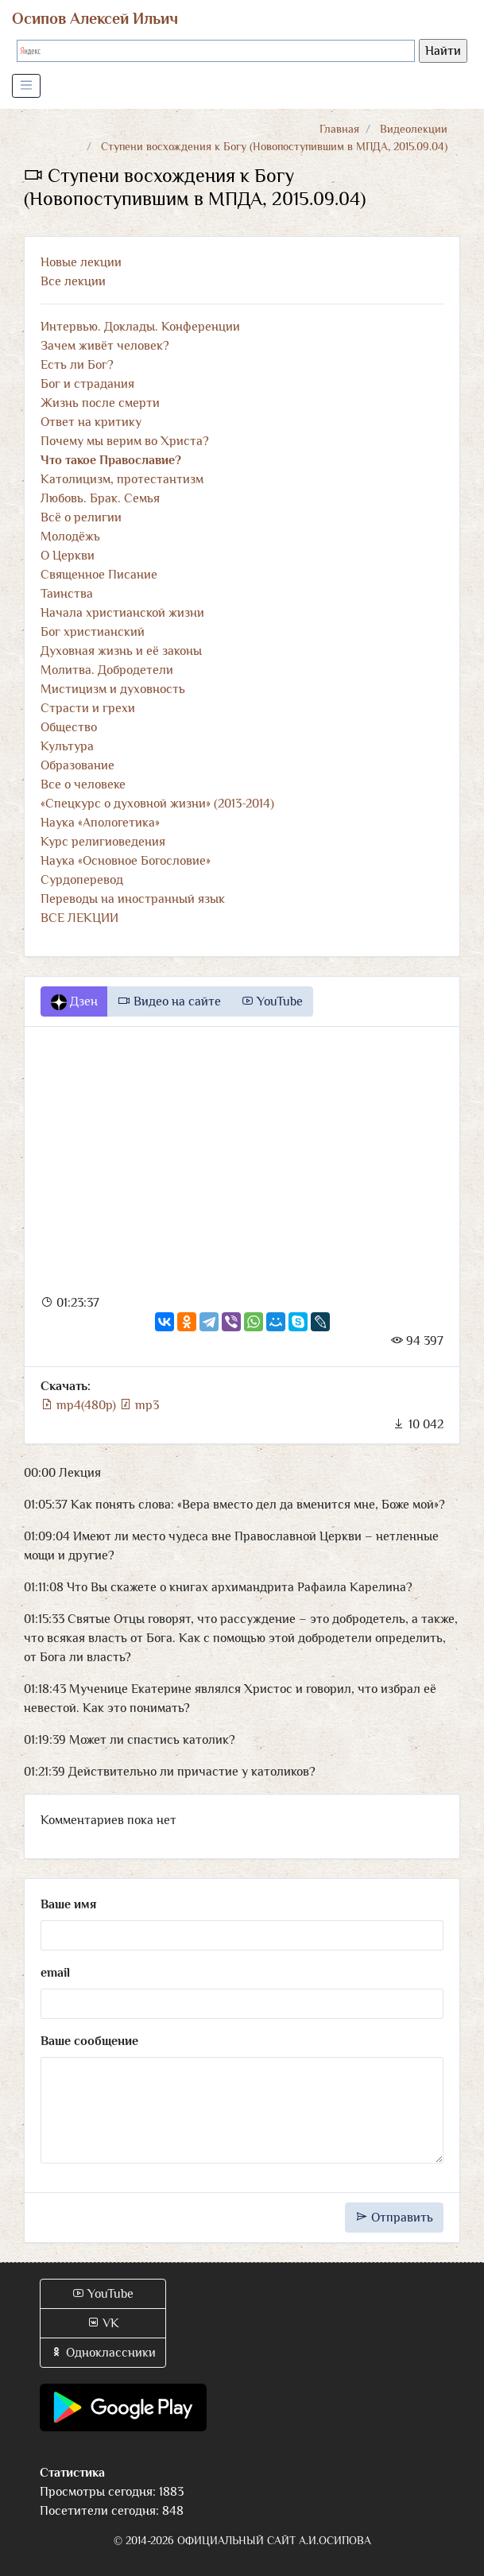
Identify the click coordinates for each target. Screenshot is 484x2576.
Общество (69, 727)
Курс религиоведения (103, 842)
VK (103, 2323)
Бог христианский (93, 632)
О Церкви (68, 555)
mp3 (139, 1405)
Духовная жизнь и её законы (121, 651)
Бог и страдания (87, 384)
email (55, 1973)
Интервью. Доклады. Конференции (140, 327)
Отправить (394, 2217)
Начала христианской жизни (122, 613)
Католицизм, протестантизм (122, 479)
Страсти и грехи (88, 708)
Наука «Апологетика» (100, 822)
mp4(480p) (80, 1405)
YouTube (272, 1001)
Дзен (74, 1002)
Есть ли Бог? (77, 365)
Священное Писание (99, 574)
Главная (339, 128)
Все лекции (73, 281)
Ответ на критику (91, 422)
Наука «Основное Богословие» (126, 861)
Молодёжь (70, 536)
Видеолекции (413, 128)
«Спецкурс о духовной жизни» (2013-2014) (157, 803)
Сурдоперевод (82, 880)
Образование (77, 765)
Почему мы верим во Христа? (125, 441)
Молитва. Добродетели (107, 670)
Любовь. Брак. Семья (100, 498)
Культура (67, 746)
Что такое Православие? (111, 460)
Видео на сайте (169, 1001)
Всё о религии (81, 517)
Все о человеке (83, 784)
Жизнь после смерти (100, 403)
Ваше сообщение (89, 2041)
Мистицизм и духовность (113, 689)
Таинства (67, 594)
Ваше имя (68, 1904)
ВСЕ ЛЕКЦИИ (79, 918)
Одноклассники (103, 2353)
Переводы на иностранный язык (133, 899)
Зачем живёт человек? (105, 346)
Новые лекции (81, 262)
